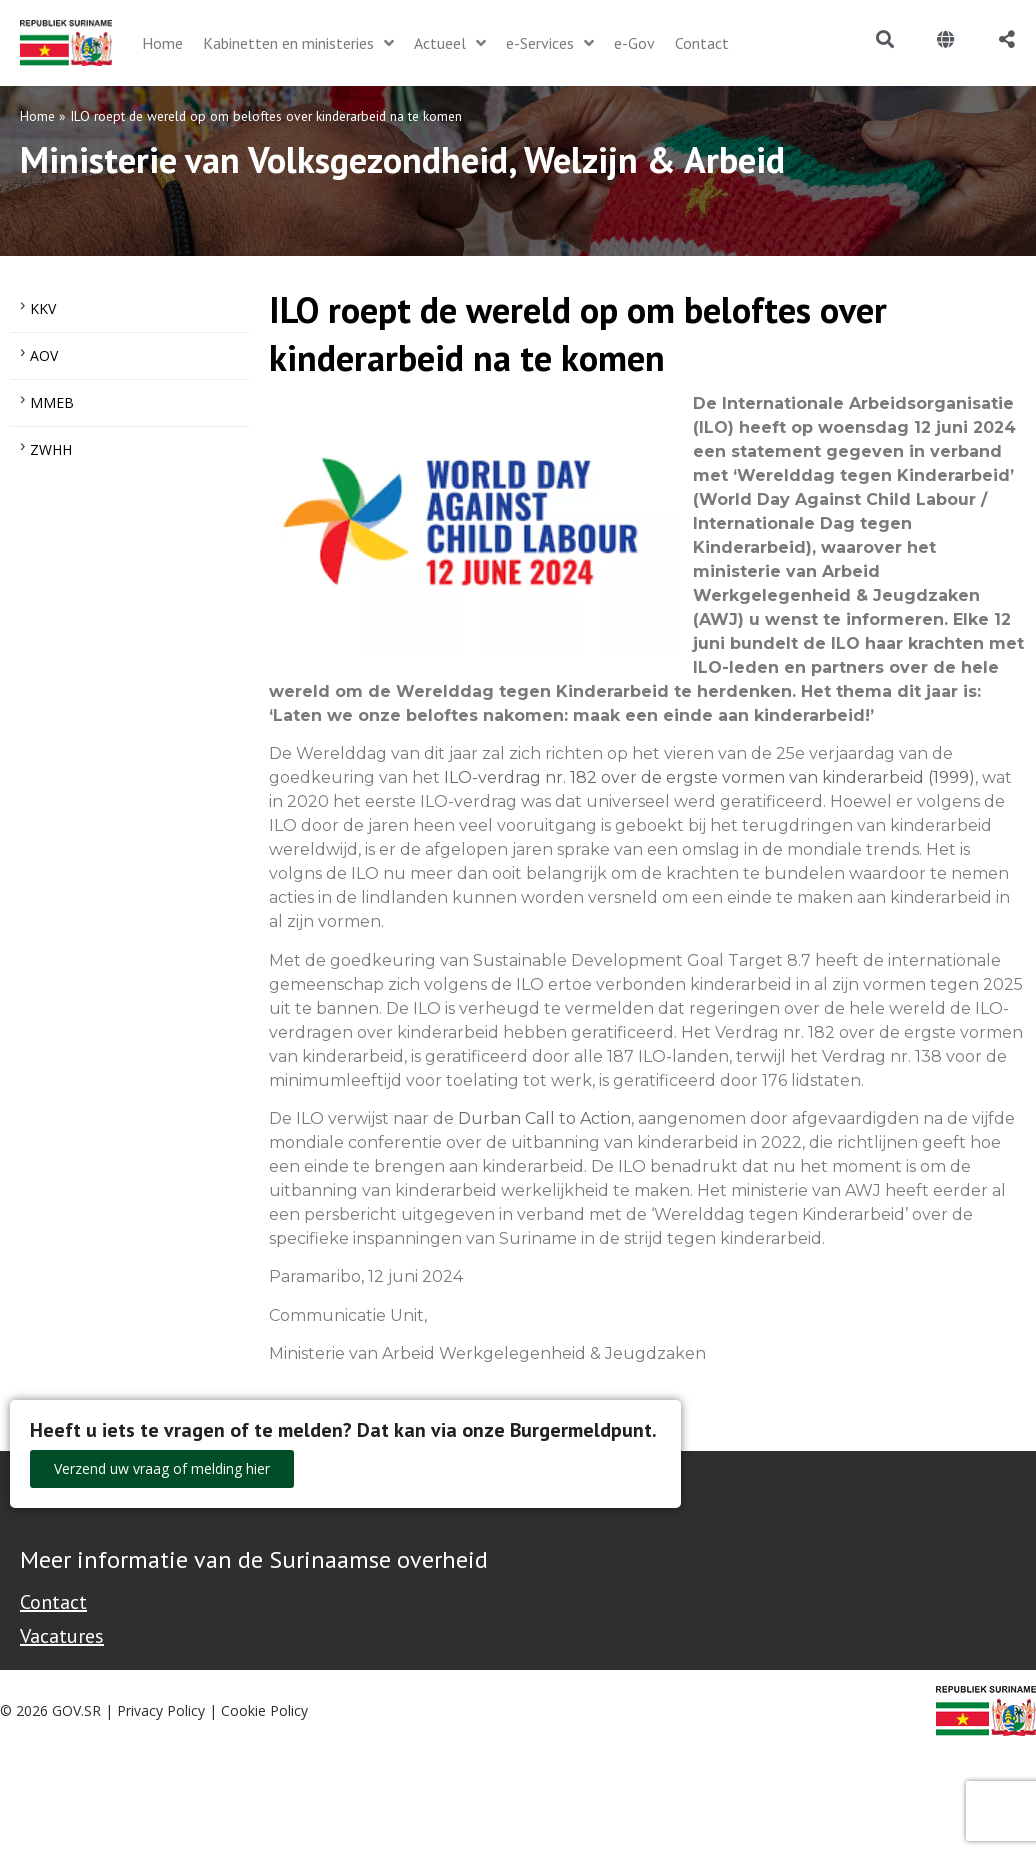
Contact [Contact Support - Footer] (53, 1602)
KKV (43, 308)
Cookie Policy (264, 1710)
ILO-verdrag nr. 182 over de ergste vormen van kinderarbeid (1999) (709, 777)
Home (37, 116)
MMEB (52, 402)
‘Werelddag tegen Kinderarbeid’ (873, 475)
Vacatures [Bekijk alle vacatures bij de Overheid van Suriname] (62, 1636)
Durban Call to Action (544, 1118)
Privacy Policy (161, 1710)
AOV (44, 355)
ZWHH (51, 449)
